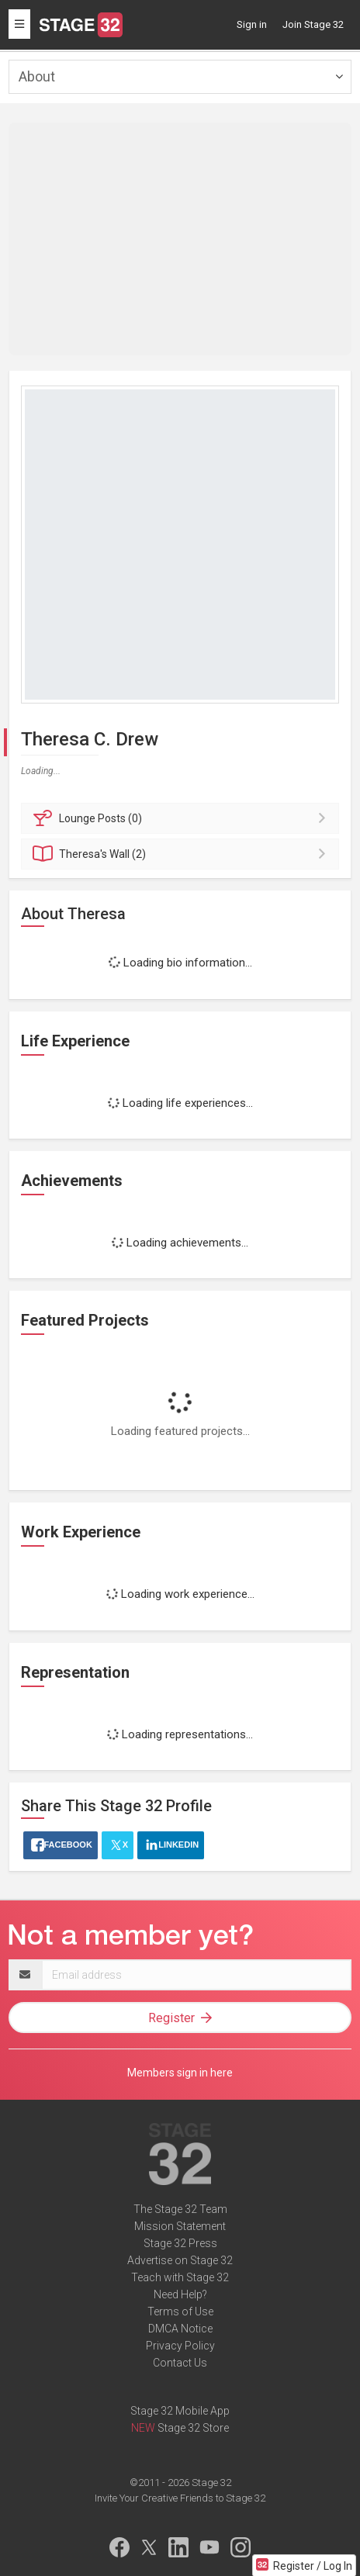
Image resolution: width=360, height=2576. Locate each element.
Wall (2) (182, 854)
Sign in (252, 24)
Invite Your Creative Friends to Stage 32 (180, 2498)
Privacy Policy (180, 2345)
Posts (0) (182, 818)
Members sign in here (180, 2072)
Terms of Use (180, 2311)
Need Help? (180, 2294)
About (37, 76)
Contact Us (180, 2362)
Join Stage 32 (313, 24)
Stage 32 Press (180, 2243)
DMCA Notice (180, 2328)
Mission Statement (180, 2226)
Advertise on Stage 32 (180, 2260)
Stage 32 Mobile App (180, 2411)
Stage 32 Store (193, 2428)
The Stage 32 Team (180, 2209)
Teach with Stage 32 (180, 2277)
